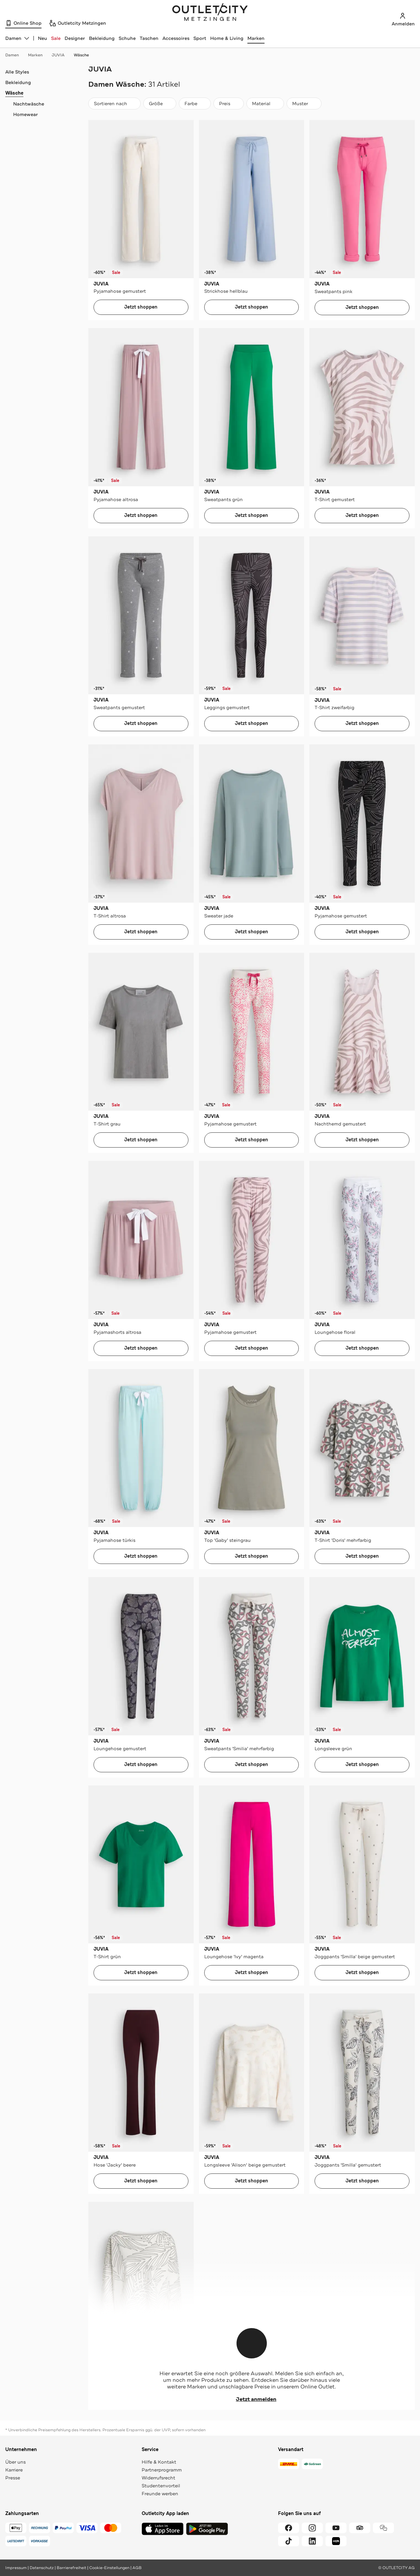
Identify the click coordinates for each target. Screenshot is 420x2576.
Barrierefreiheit (71, 2567)
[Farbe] (195, 103)
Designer (75, 38)
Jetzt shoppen (140, 307)
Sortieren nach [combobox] (114, 105)
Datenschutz (42, 2567)
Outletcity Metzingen (210, 13)
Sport (199, 38)
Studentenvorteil (161, 2486)
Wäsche (81, 55)
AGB (137, 2567)
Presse (12, 2478)
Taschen (149, 38)
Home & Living (226, 38)
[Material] (265, 103)
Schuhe (127, 38)
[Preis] (228, 103)
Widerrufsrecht (158, 2478)
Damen (15, 55)
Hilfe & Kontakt (159, 2462)
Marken (256, 38)
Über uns (15, 2462)
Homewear (25, 114)
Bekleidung (102, 38)
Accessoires (175, 38)
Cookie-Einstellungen (109, 2567)
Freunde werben (160, 2494)
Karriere (14, 2470)
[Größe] (159, 103)
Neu (42, 38)
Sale (56, 38)
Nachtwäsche (28, 104)
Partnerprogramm (162, 2470)
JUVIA (61, 55)
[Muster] (304, 103)
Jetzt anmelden (251, 2399)
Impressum (16, 2567)
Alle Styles (17, 72)
